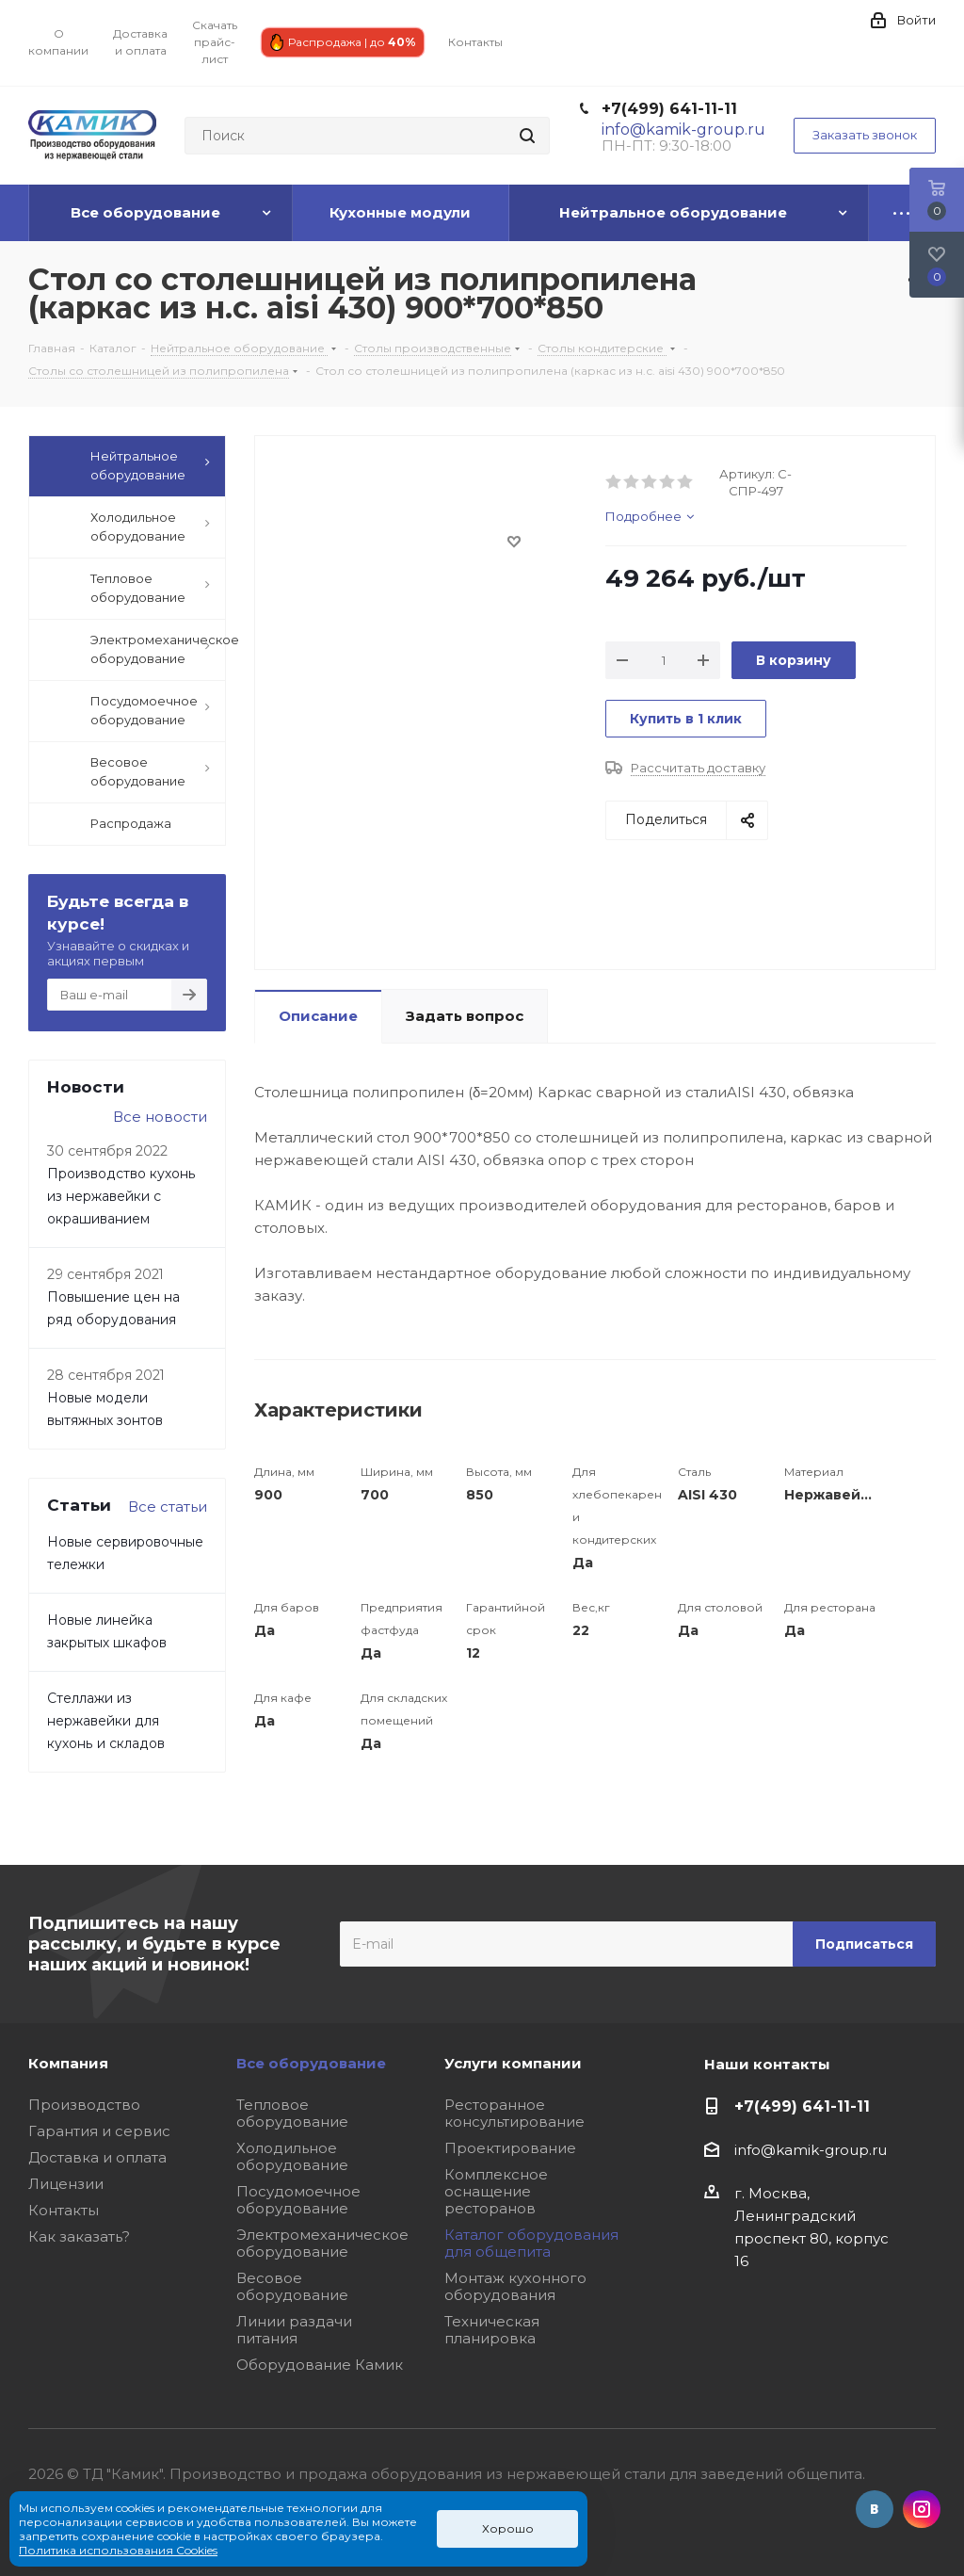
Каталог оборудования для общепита (531, 2243)
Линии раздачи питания (294, 2329)
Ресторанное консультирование (514, 2113)
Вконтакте (874, 2509)
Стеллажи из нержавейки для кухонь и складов (106, 1721)
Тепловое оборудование (292, 2113)
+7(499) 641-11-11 (669, 109)
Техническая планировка (491, 2329)
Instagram (921, 2509)
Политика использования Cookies (118, 2550)
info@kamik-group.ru (810, 2150)
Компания (68, 2063)
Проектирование (510, 2148)
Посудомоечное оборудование (298, 2199)
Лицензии (66, 2184)
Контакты (63, 2210)
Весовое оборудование (292, 2286)
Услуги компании (513, 2063)
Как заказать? (79, 2236)
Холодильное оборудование (292, 2156)
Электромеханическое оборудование (322, 2243)
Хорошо (508, 2528)
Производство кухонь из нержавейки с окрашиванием (121, 1196)
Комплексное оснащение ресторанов (496, 2191)
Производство (84, 2105)
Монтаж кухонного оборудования (515, 2286)
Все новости (160, 1117)
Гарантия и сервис (99, 2131)
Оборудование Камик (319, 2364)
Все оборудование (311, 2063)
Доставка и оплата (97, 2157)
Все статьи (167, 1506)
